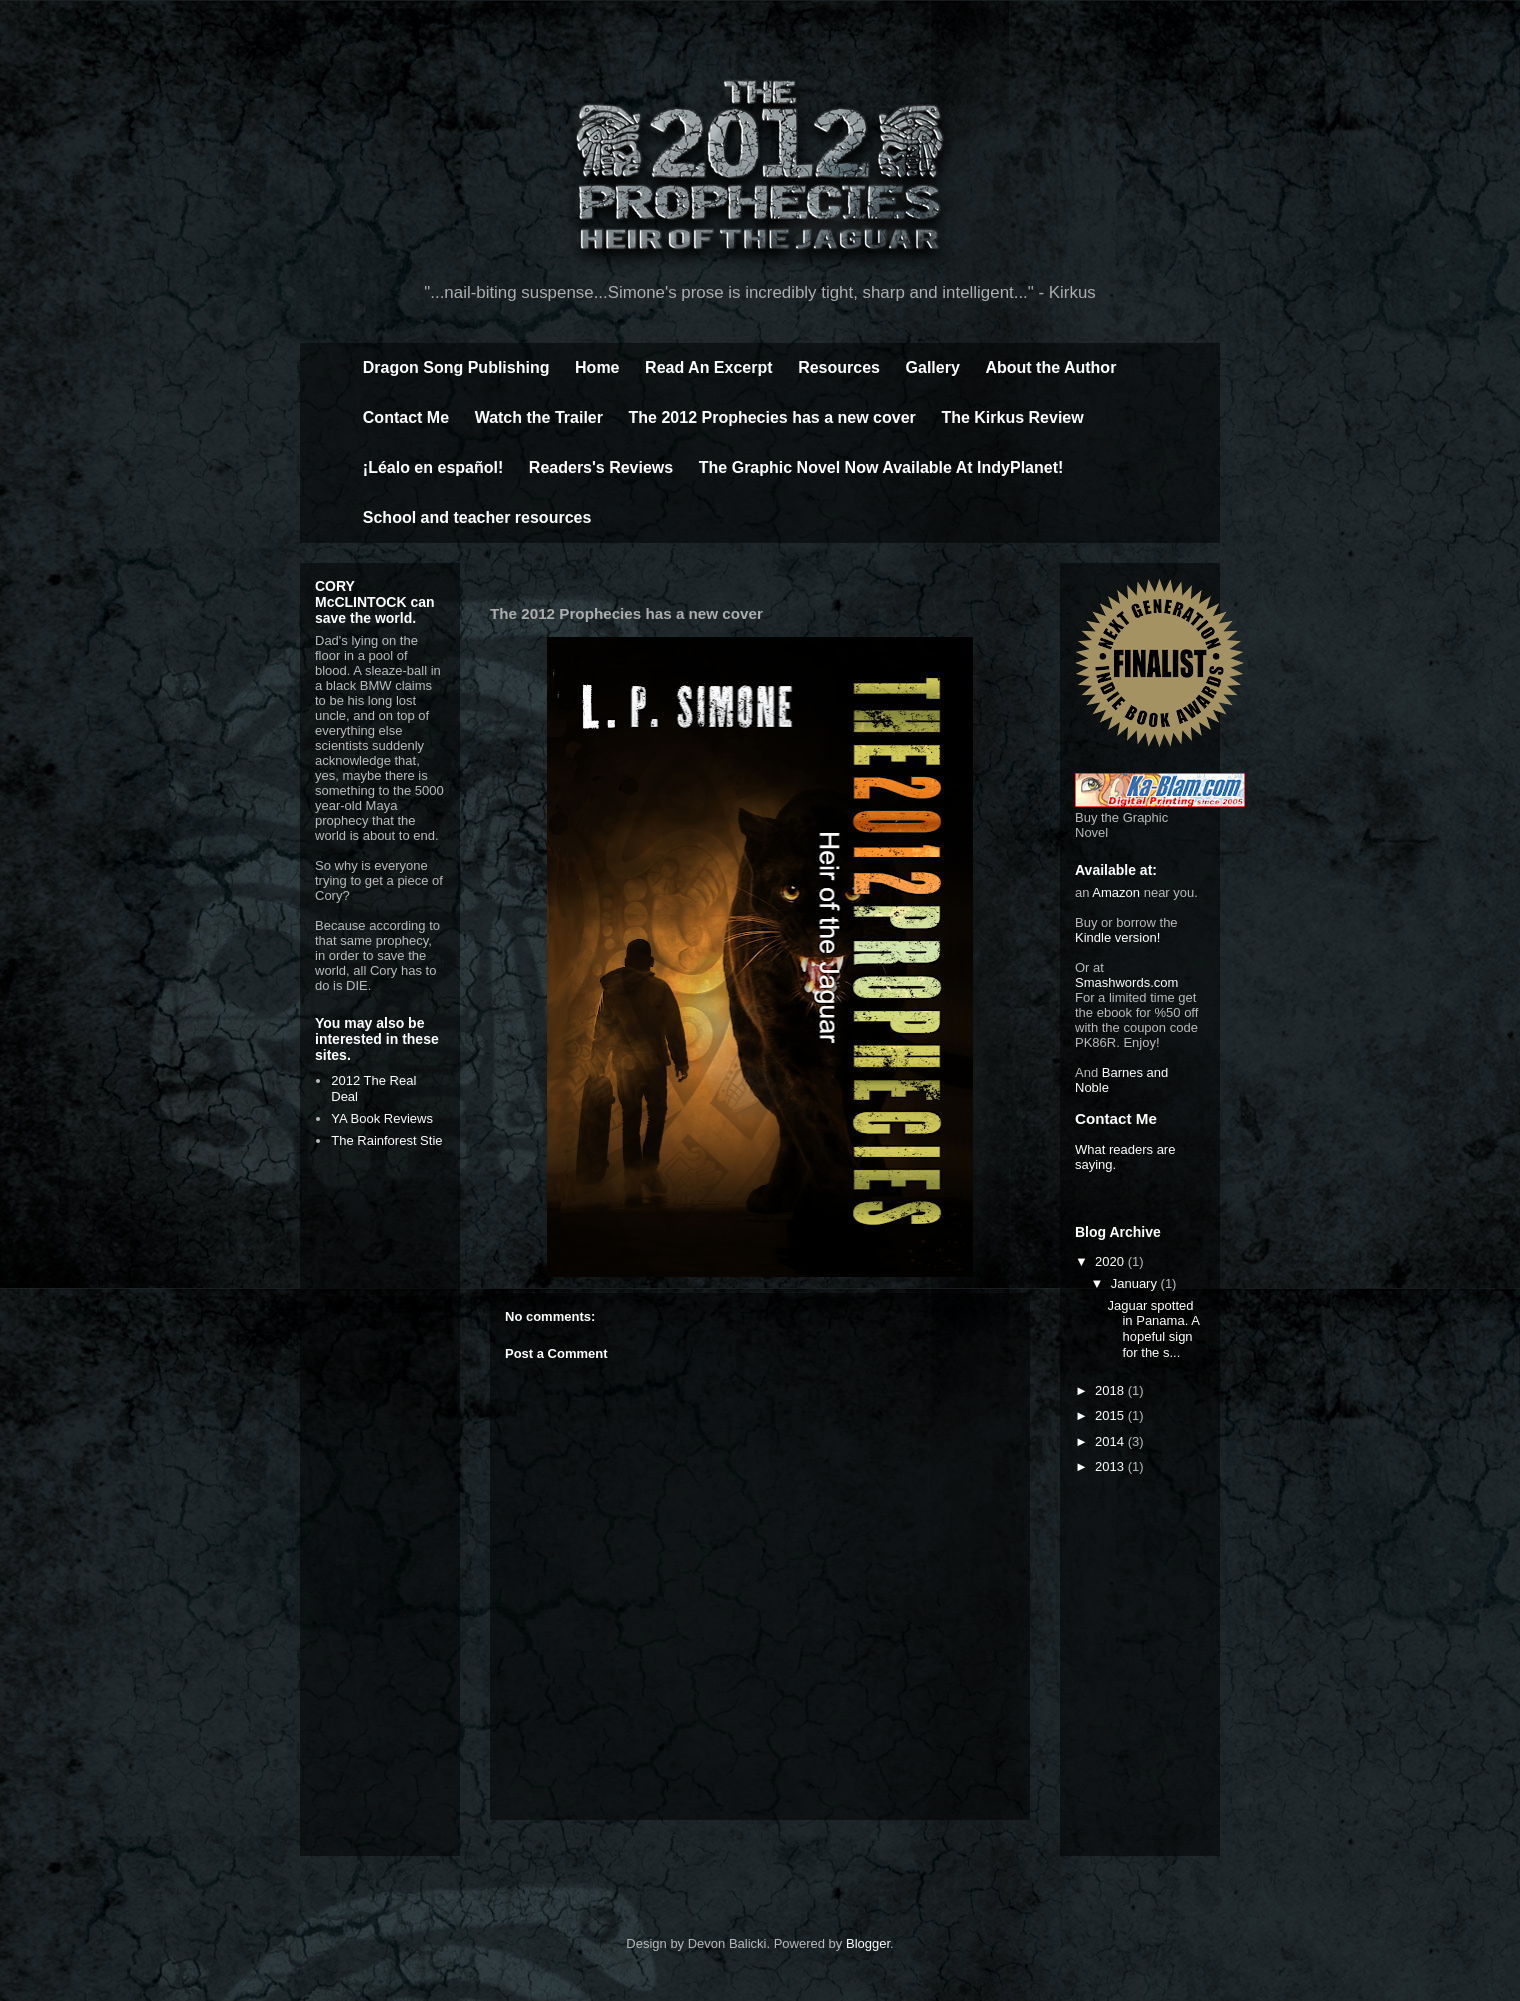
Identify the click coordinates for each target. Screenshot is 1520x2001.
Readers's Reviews (601, 467)
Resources (839, 367)
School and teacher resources (477, 517)
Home (597, 367)
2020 (1111, 1261)
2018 (1111, 1390)
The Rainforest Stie (386, 1140)
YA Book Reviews (382, 1118)
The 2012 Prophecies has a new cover (772, 417)
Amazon (1116, 892)
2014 (1111, 1441)
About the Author (1050, 367)
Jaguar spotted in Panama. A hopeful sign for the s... (1153, 1329)
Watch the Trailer (539, 417)
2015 (1111, 1415)
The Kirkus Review (1012, 417)
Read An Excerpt (708, 367)
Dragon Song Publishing (456, 367)
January (1136, 1283)
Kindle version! (1117, 937)
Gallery (933, 367)
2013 (1111, 1466)
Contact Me (406, 417)
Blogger (868, 1943)
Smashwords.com (1126, 982)
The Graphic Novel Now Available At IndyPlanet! (881, 467)
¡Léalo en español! (433, 467)
